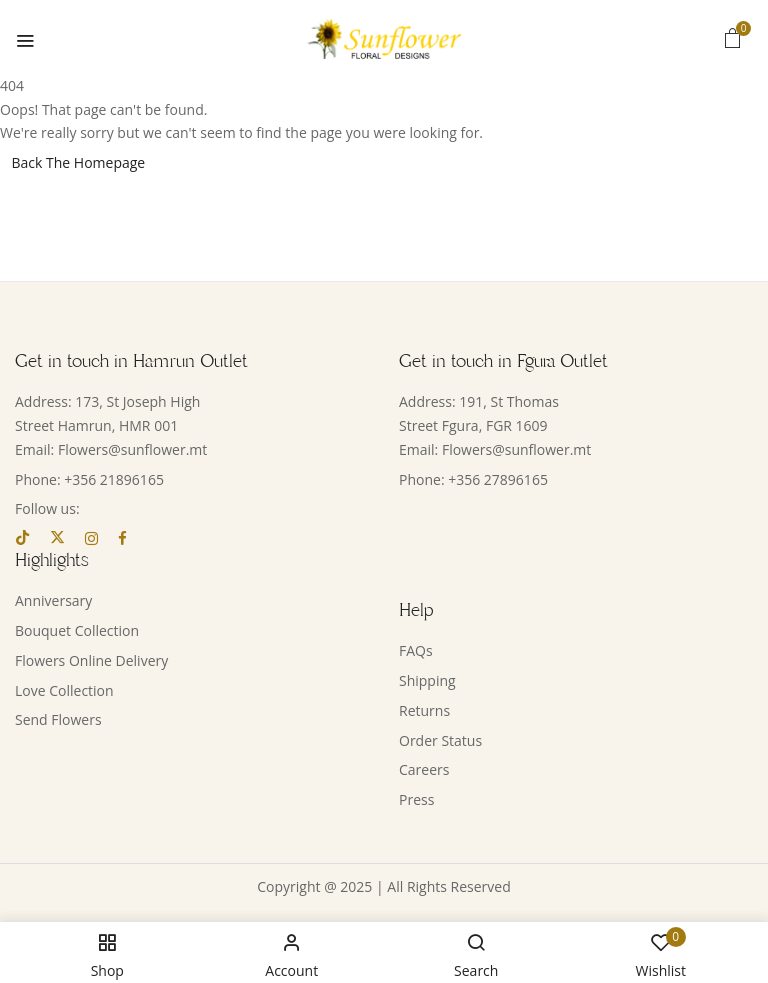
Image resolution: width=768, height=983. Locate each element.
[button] (733, 37)
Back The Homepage (79, 162)
